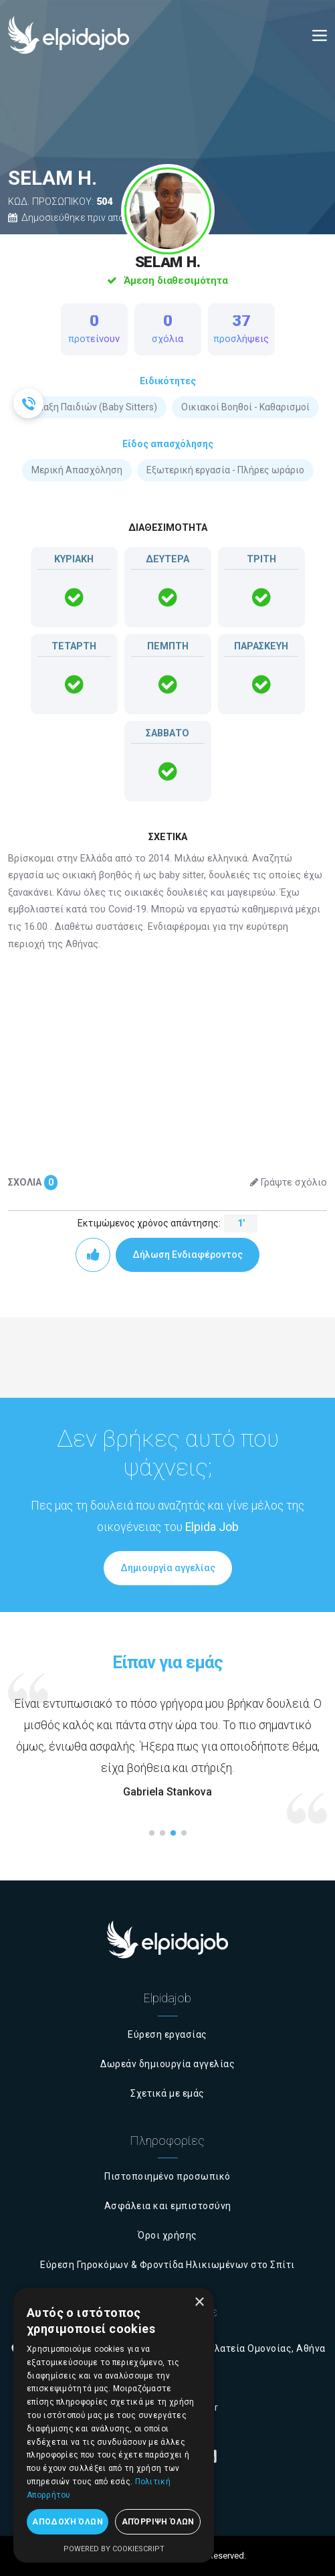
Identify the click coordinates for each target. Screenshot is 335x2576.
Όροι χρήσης (167, 2235)
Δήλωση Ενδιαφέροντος (187, 1254)
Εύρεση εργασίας (167, 2034)
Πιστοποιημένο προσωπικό (167, 2176)
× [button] (199, 2303)
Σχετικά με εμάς (167, 2093)
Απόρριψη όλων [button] (158, 2521)
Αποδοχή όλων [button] (67, 2521)
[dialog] (113, 2425)
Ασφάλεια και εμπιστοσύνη (167, 2205)
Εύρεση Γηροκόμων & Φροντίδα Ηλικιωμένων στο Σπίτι (167, 2264)
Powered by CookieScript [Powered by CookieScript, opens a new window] (114, 2549)
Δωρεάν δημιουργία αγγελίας (167, 2064)
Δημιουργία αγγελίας (167, 1567)
